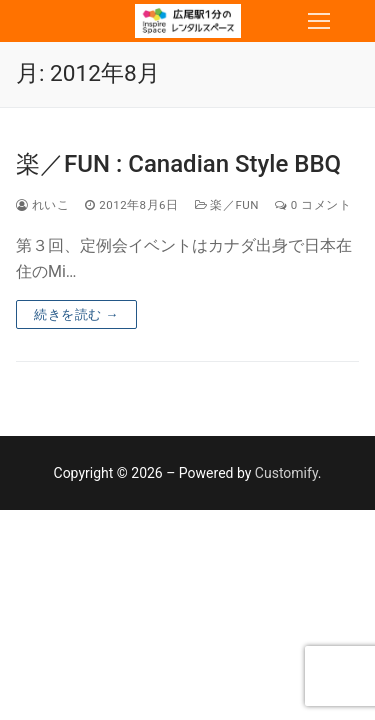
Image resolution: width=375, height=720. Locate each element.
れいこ (42, 205)
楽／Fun (227, 205)
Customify (286, 473)
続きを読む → (76, 314)
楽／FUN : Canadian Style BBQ (178, 164)
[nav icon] (319, 21)
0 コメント (313, 205)
